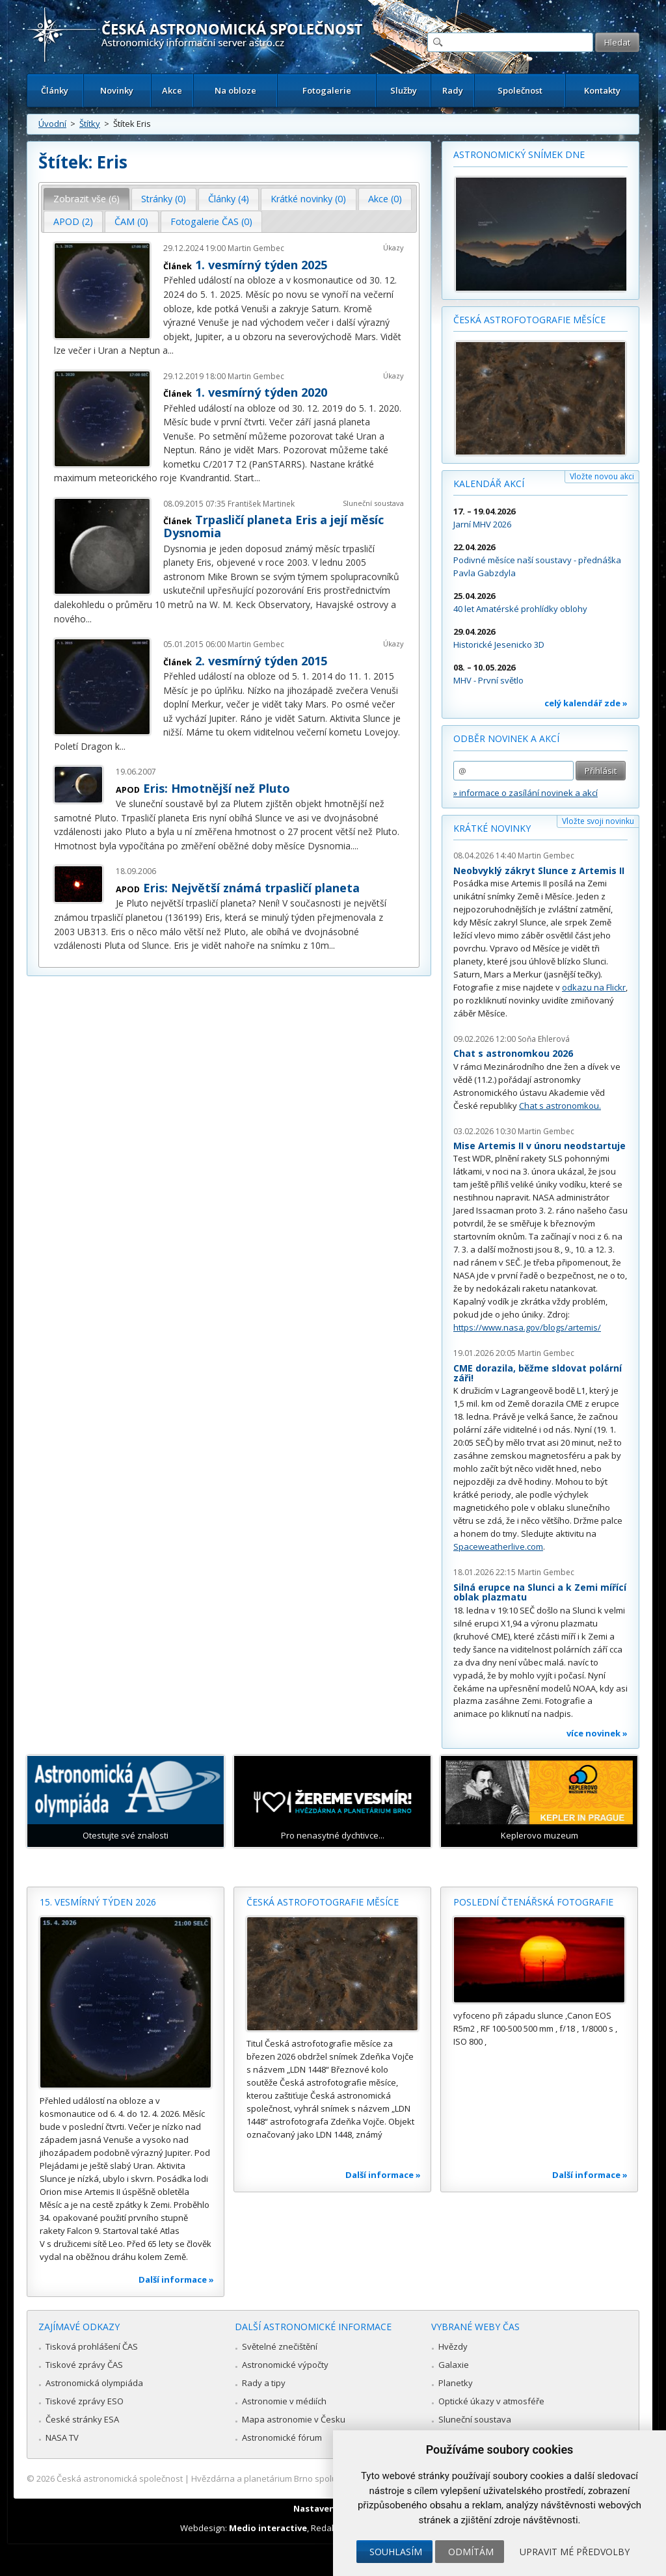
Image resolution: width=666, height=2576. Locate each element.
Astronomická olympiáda (94, 2383)
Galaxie (453, 2364)
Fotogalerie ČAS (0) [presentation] (211, 221)
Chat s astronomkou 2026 (513, 1053)
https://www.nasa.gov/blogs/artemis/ (527, 1327)
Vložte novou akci (602, 476)
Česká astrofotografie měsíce (529, 319)
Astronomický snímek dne (519, 154)
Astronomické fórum (282, 2437)
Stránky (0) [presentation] (163, 199)
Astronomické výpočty (285, 2364)
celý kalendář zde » (586, 703)
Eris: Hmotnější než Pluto (216, 788)
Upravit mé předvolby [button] (575, 2551)
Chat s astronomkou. (560, 1105)
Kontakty (602, 90)
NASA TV (62, 2437)
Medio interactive (268, 2528)
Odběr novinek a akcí (506, 738)
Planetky (455, 2383)
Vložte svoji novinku (598, 821)
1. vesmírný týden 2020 (261, 392)
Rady (452, 90)
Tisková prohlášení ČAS (92, 2346)
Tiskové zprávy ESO (85, 2401)
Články (54, 90)
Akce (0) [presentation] (385, 199)
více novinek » (597, 1733)
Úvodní (52, 123)
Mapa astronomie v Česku (293, 2419)
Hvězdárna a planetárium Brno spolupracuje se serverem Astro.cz (321, 2478)
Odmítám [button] (471, 2551)
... (171, 350)
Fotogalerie (326, 90)
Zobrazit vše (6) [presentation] (86, 199)
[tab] (87, 199)
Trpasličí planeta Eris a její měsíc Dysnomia (273, 526)
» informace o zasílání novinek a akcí (525, 793)
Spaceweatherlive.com (498, 1546)
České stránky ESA (82, 2419)
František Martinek (261, 503)
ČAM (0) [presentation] (131, 221)
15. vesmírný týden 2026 (98, 1902)
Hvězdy (453, 2346)
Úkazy (393, 247)
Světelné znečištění (279, 2346)
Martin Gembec (256, 248)
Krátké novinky (492, 828)
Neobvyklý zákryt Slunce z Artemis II (538, 870)
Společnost (520, 90)
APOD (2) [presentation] (73, 221)
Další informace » (176, 2279)
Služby (403, 90)
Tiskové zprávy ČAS (84, 2364)
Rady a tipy (264, 2383)
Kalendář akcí (488, 483)
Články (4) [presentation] (228, 199)
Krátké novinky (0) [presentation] (308, 199)
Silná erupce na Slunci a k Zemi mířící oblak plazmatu (539, 1592)
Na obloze (235, 90)
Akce (172, 90)
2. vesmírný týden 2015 (261, 661)
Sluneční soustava (373, 503)
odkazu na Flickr (594, 987)
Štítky (89, 123)
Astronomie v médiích (284, 2401)
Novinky (116, 90)
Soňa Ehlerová (544, 1038)
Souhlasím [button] (395, 2551)
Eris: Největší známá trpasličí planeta (251, 888)
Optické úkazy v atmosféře (491, 2401)
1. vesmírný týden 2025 (261, 264)
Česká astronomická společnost (120, 2478)
